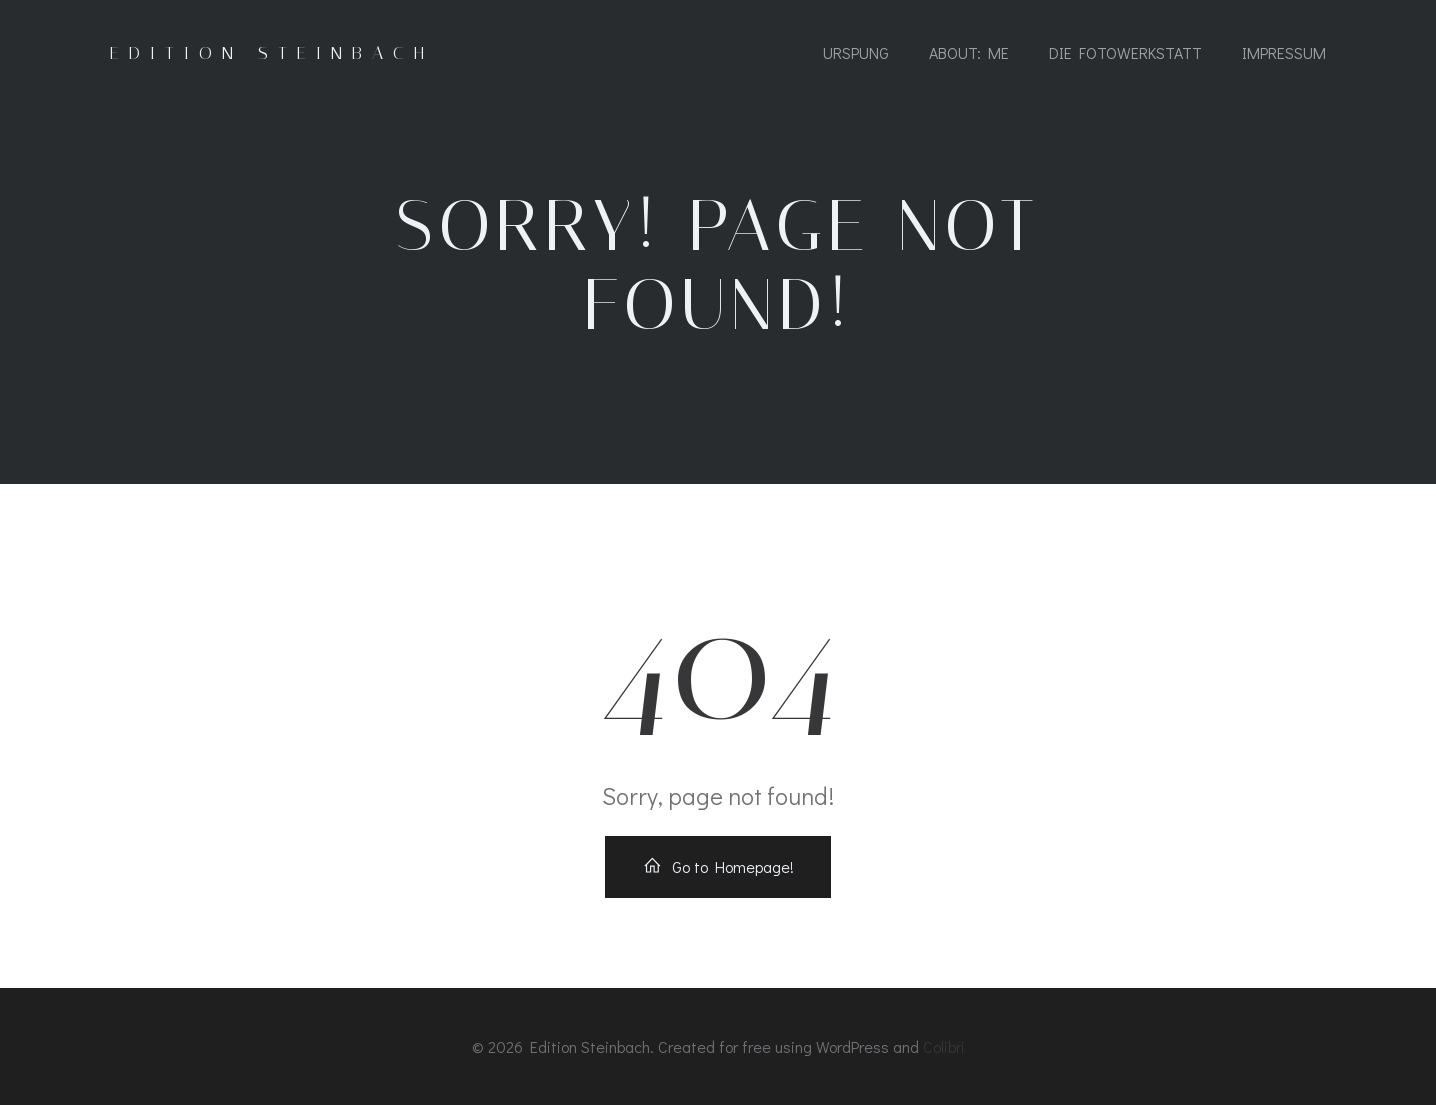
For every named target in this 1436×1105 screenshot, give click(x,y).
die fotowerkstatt (1125, 52)
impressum (1284, 52)
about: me (969, 52)
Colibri (944, 1046)
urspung (856, 52)
